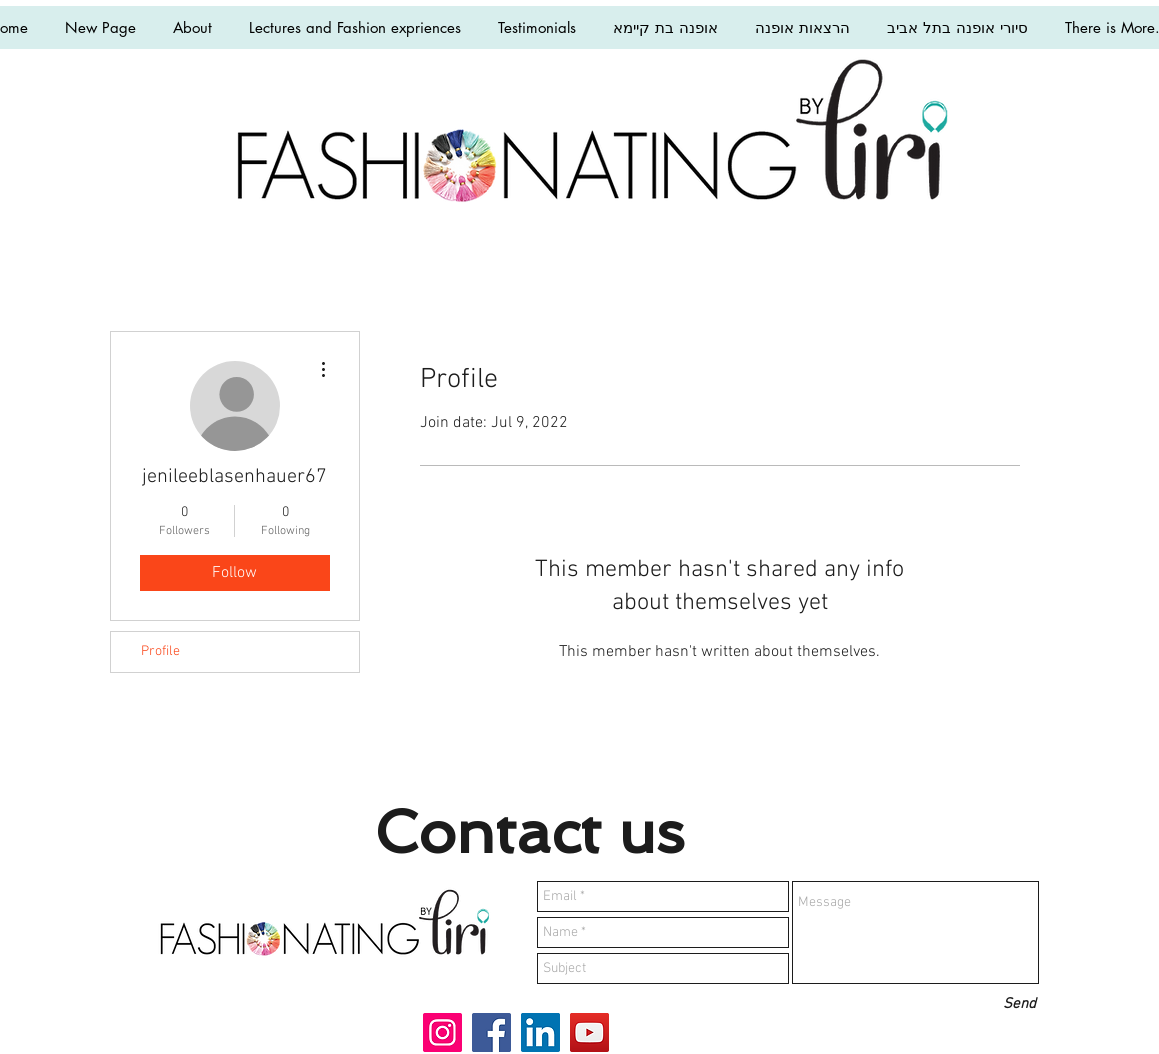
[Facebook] (491, 1032)
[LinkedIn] (540, 1032)
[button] (354, 27)
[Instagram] (442, 1032)
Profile (160, 651)
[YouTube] (589, 1032)
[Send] (1019, 1004)
